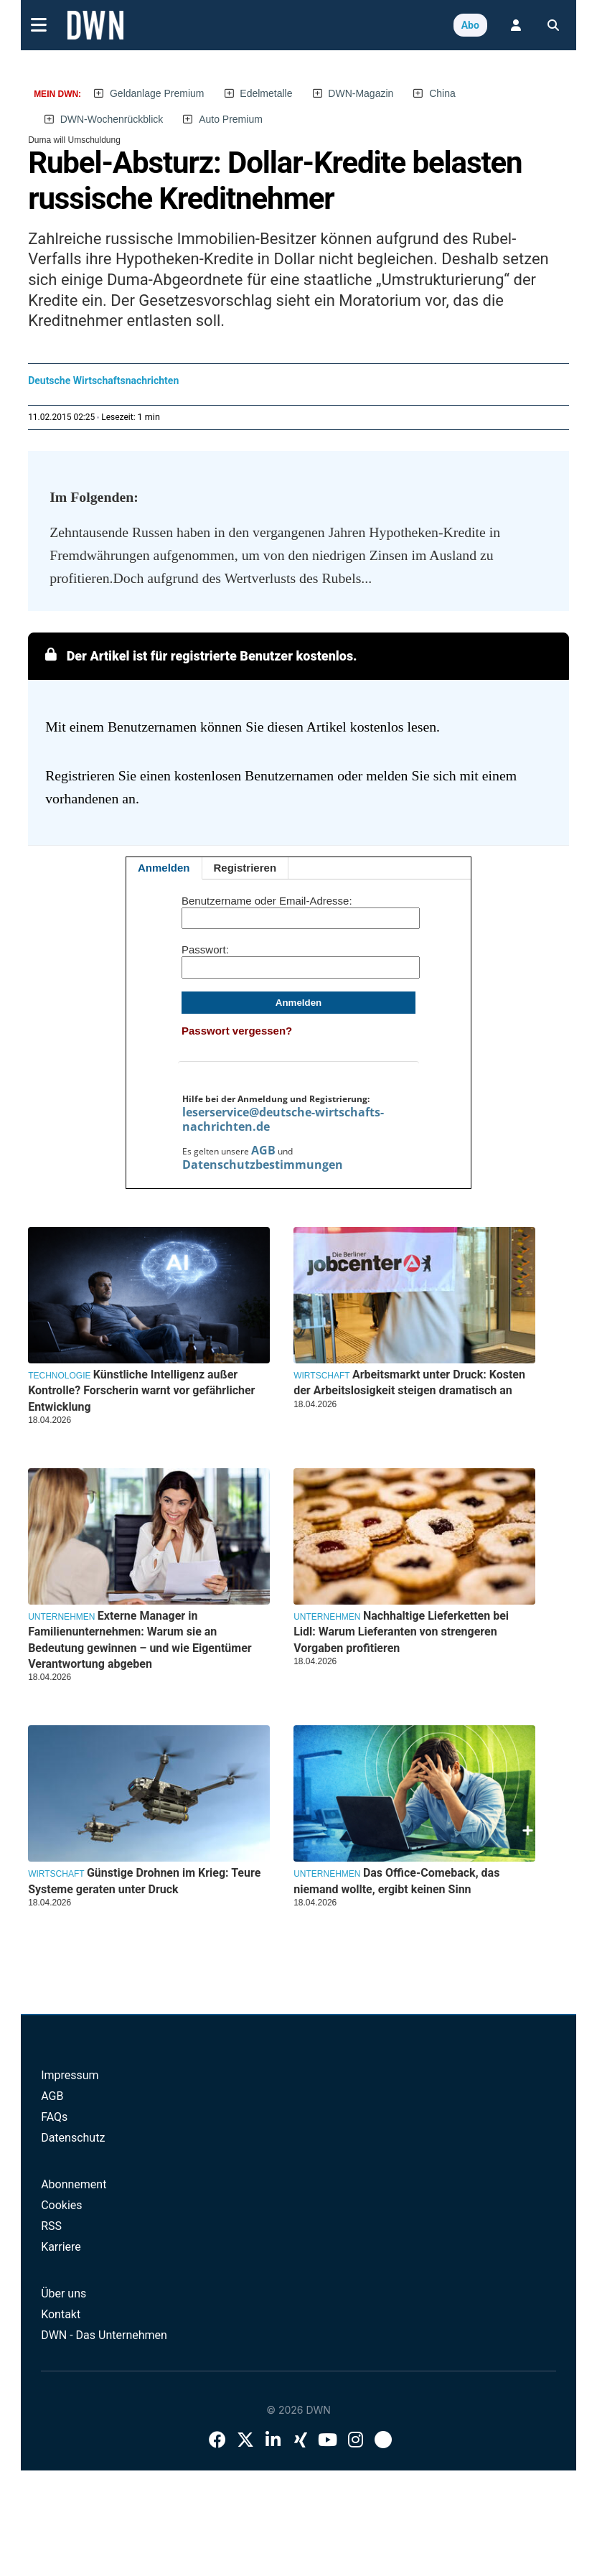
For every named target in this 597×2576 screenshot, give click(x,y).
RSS (51, 2226)
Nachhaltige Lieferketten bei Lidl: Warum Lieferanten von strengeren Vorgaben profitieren (401, 1632)
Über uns (63, 2293)
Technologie (59, 1376)
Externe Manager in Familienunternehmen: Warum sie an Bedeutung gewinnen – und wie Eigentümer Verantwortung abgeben (140, 1640)
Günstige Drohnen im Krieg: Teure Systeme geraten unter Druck (144, 1880)
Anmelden (164, 868)
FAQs (54, 2117)
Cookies (61, 2205)
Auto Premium (231, 119)
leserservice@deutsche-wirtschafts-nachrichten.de (283, 1119)
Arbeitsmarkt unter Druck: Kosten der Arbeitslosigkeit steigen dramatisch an (409, 1382)
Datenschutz (73, 2138)
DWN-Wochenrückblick (112, 119)
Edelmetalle (266, 93)
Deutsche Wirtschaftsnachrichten (103, 380)
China (442, 93)
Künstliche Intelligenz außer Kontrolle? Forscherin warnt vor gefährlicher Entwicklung (141, 1391)
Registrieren (245, 868)
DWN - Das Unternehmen (104, 2335)
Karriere (61, 2247)
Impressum (70, 2075)
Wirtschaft (321, 1376)
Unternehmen (61, 1617)
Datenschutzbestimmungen (262, 1164)
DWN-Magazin (360, 93)
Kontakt (60, 2314)
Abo (470, 25)
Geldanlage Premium (157, 93)
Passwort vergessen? (237, 1031)
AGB (263, 1150)
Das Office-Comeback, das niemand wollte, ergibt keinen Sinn (396, 1880)
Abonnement (73, 2184)
